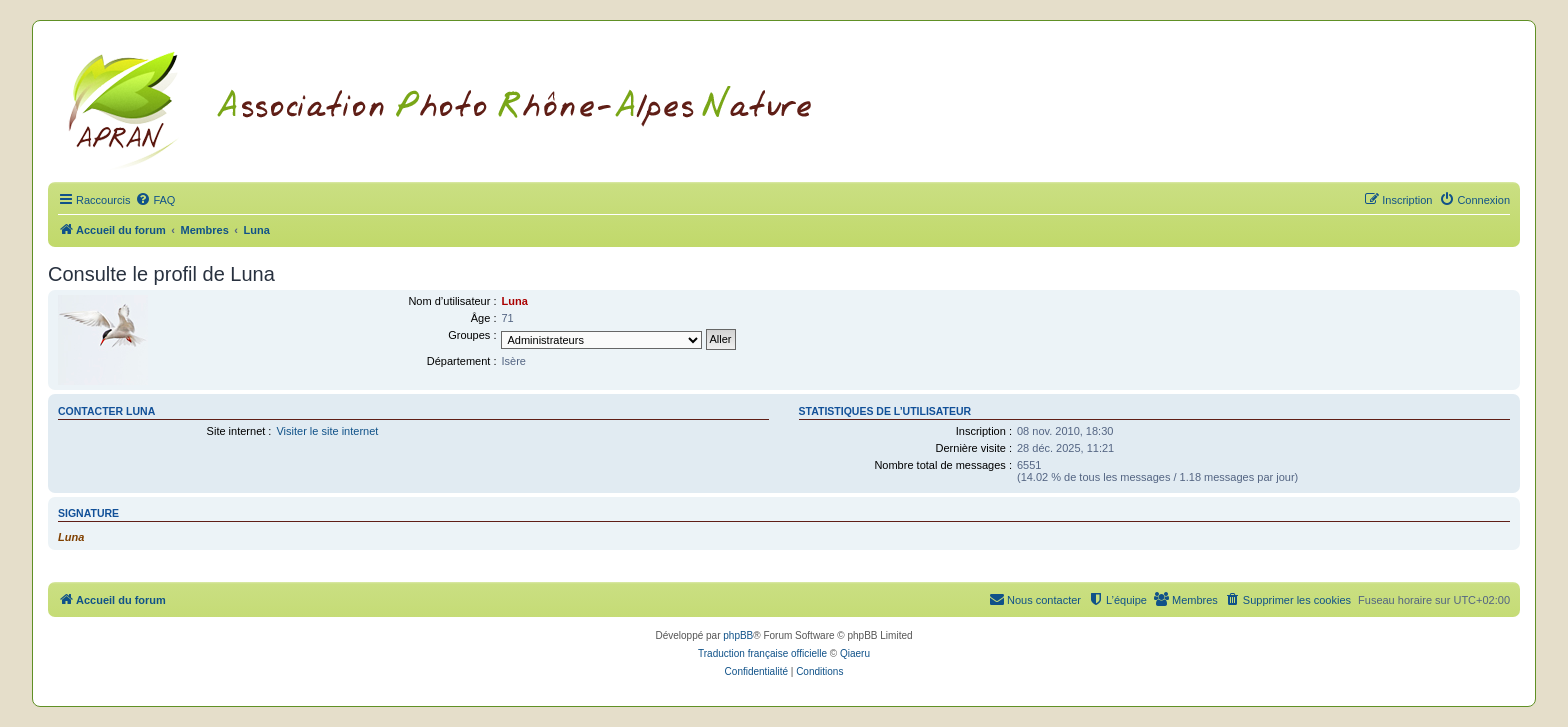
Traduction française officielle (762, 653)
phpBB (738, 635)
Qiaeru (855, 653)
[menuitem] (155, 200)
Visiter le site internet (327, 431)
